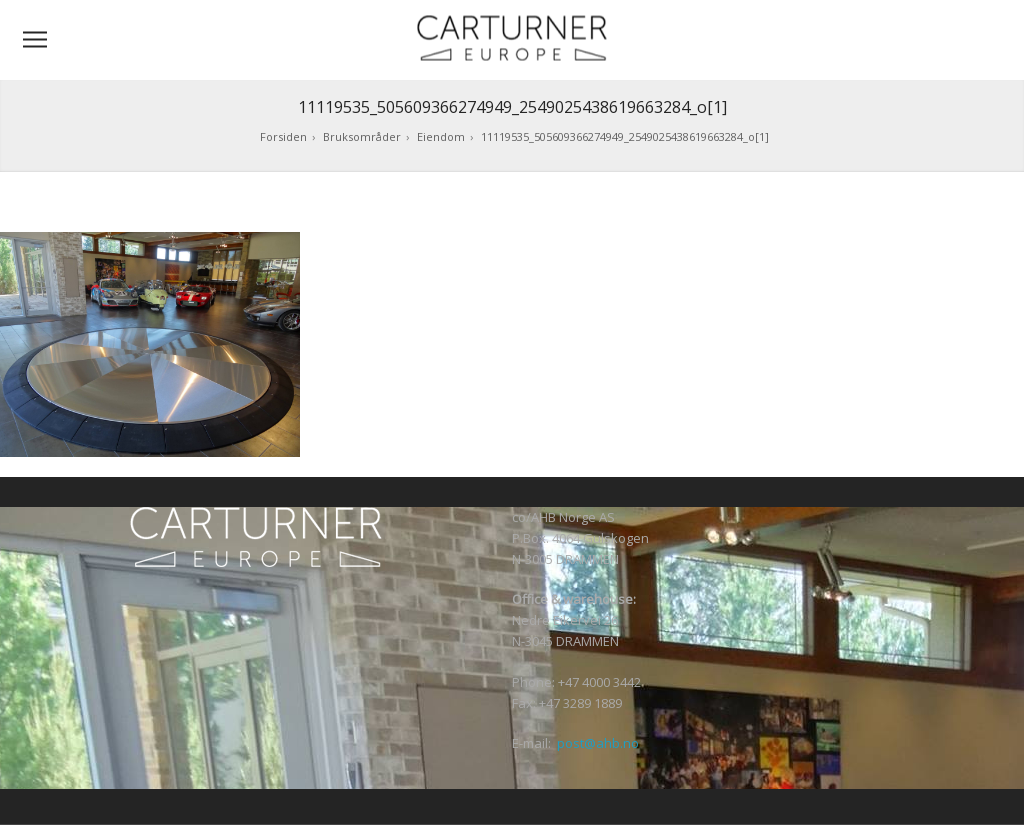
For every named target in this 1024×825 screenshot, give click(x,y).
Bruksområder (362, 136)
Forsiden (283, 136)
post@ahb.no (598, 743)
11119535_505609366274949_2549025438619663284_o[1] (625, 136)
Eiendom (441, 136)
